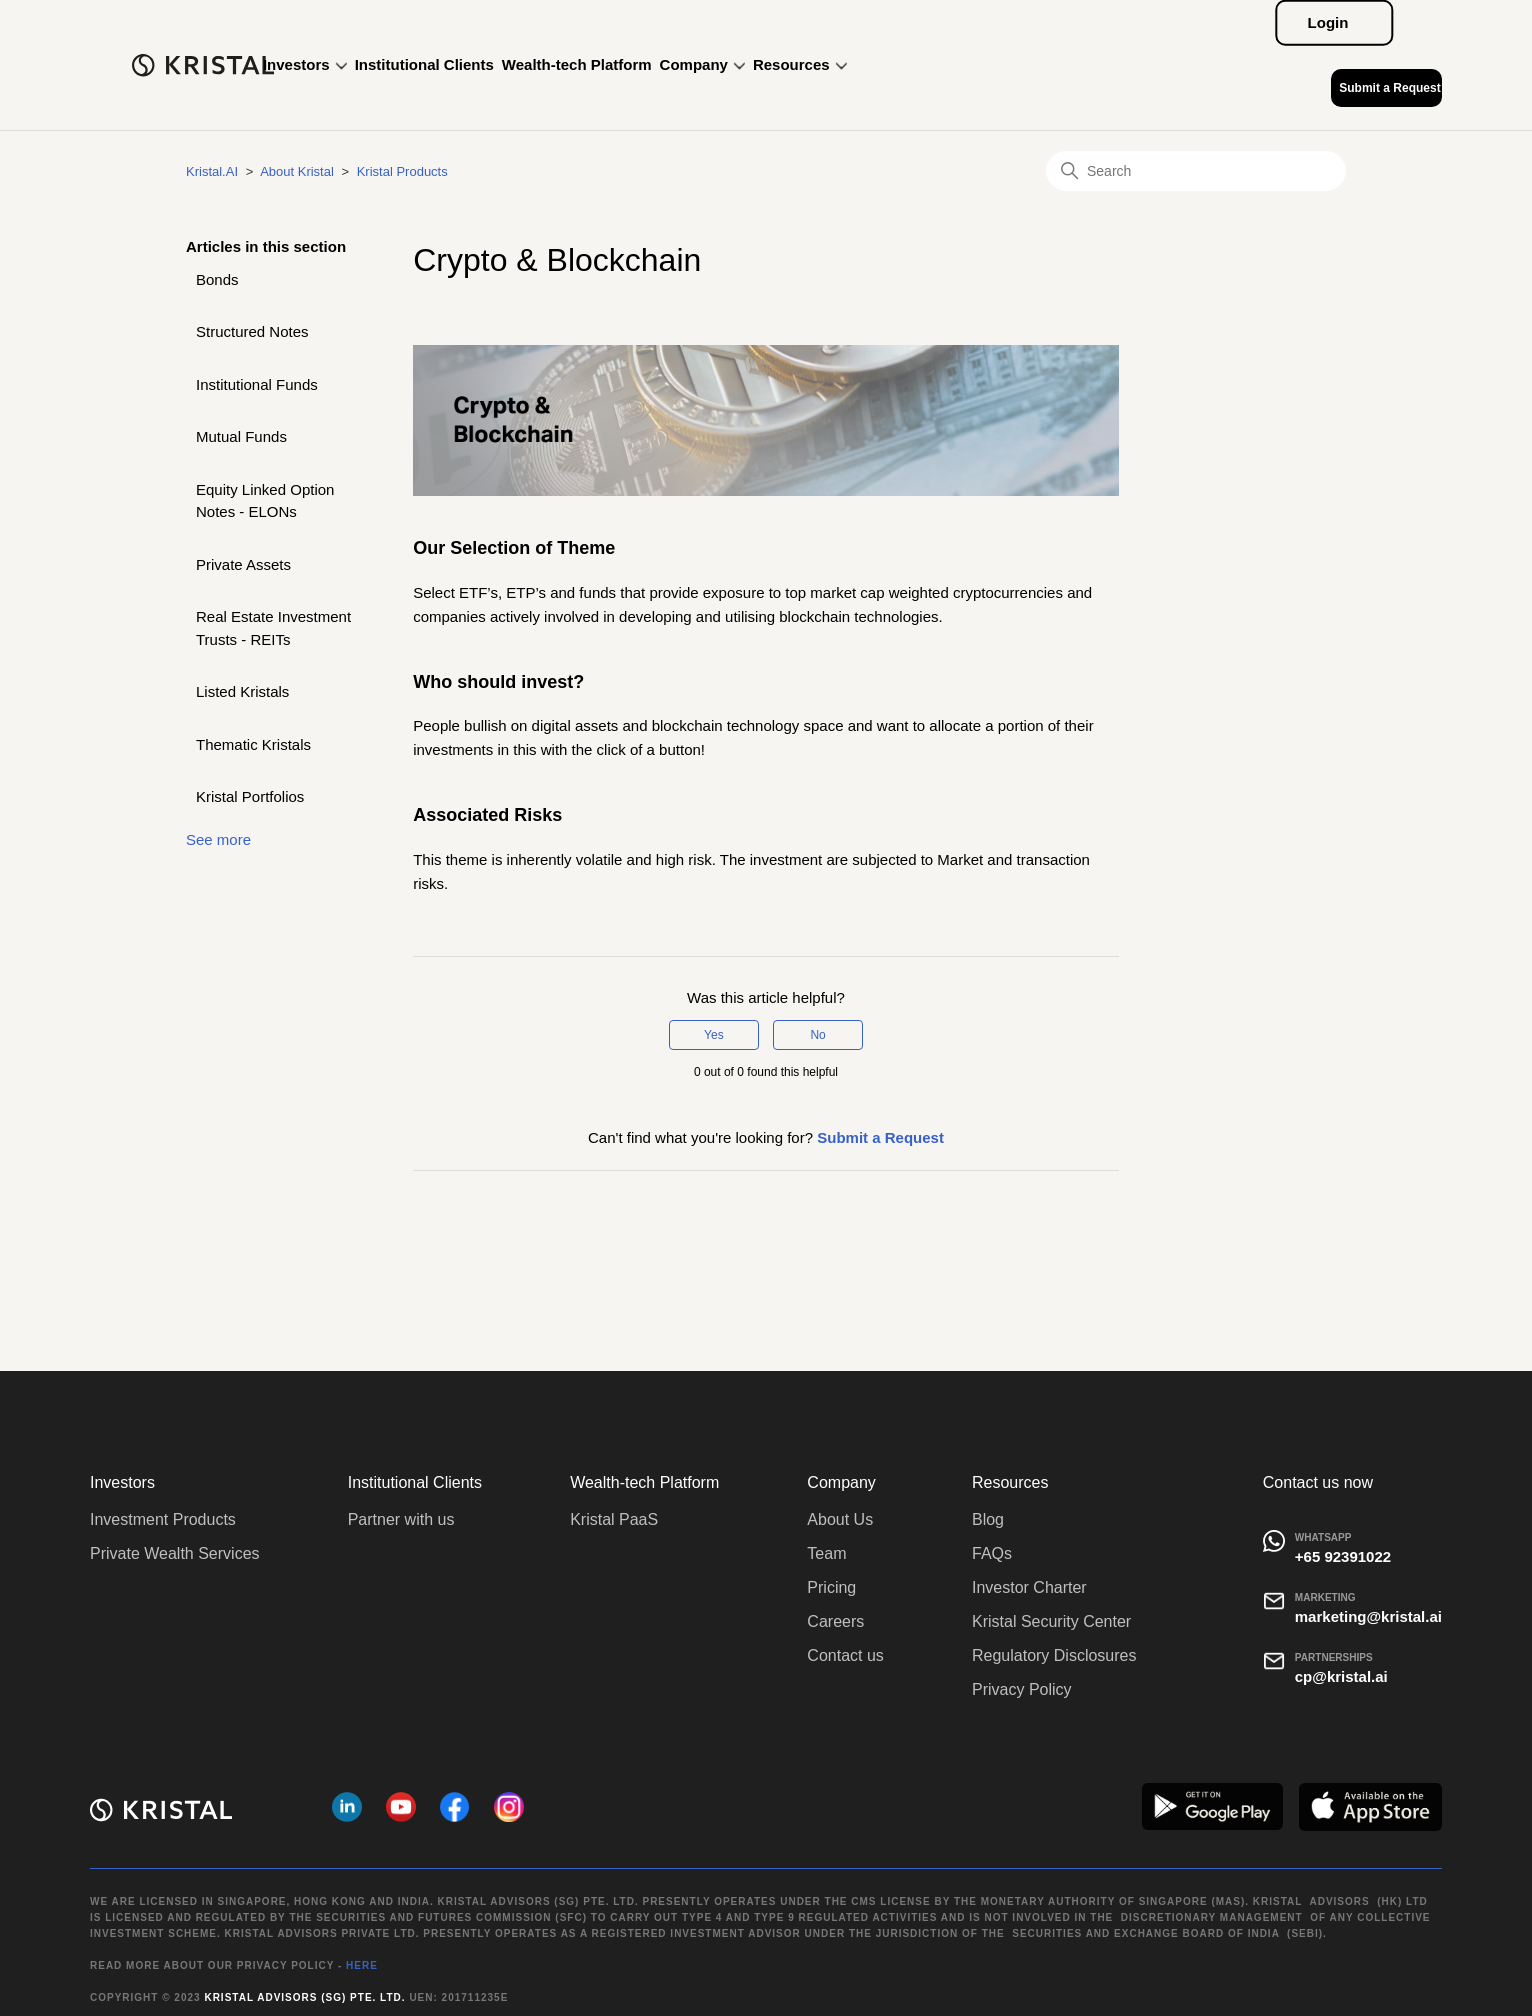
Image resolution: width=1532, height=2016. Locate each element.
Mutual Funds (241, 436)
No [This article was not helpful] (817, 1035)
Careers (835, 1621)
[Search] (1196, 171)
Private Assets (243, 564)
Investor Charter (1029, 1587)
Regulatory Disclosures (1054, 1655)
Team (826, 1553)
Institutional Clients (424, 64)
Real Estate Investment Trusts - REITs (273, 628)
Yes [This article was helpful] (714, 1035)
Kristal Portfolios (250, 796)
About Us (840, 1519)
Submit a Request (1389, 88)
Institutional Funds (257, 384)
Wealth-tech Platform (577, 64)
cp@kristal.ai (1341, 1676)
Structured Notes (252, 331)
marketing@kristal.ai (1368, 1616)
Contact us (845, 1655)
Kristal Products (402, 171)
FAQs (992, 1553)
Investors (305, 64)
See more (218, 839)
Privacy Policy (1022, 1689)
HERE (362, 1965)
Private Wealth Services (175, 1553)
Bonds (217, 279)
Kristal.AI (212, 171)
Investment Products (163, 1519)
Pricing (831, 1587)
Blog (988, 1519)
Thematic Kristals (253, 744)
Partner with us (401, 1519)
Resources (800, 64)
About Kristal (297, 171)
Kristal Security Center (1051, 1621)
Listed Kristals (242, 691)
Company (702, 64)
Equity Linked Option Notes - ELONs (265, 501)
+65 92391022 (1343, 1556)
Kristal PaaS (614, 1519)
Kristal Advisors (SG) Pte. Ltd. (304, 1997)
